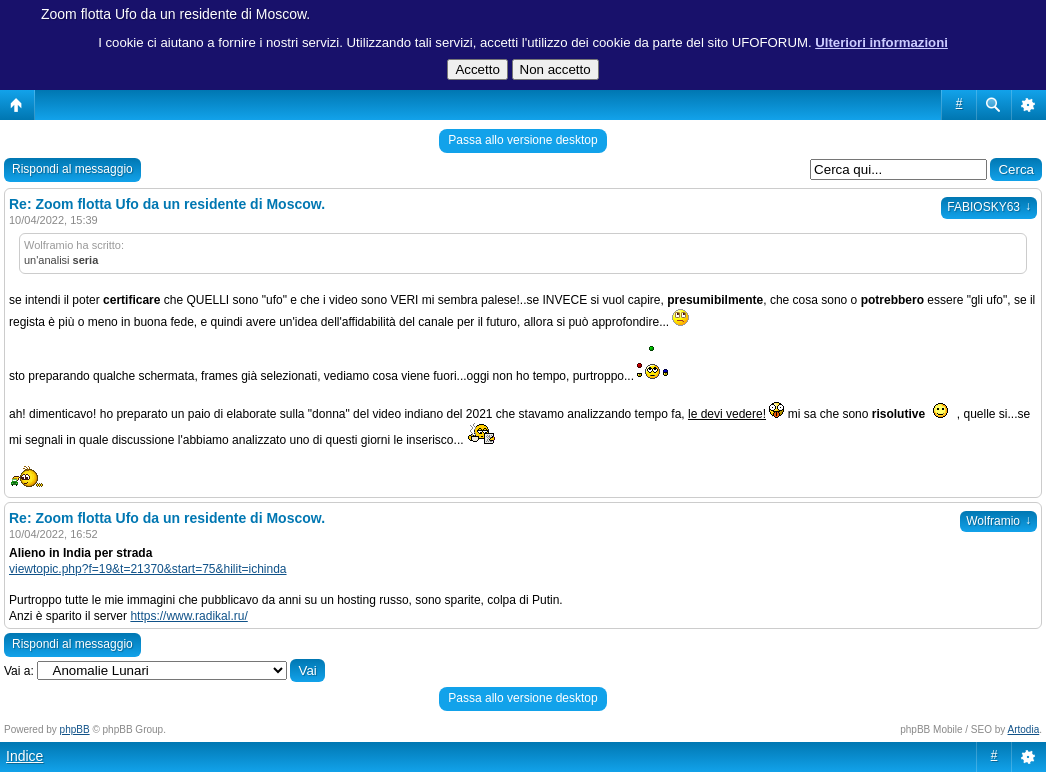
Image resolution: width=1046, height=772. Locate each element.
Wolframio (998, 521)
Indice (24, 756)
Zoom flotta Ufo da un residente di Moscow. (175, 14)
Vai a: (19, 671)
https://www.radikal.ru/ (188, 616)
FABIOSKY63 (989, 207)
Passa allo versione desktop (522, 140)
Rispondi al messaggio (72, 169)
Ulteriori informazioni (881, 42)
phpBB (75, 729)
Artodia (1024, 729)
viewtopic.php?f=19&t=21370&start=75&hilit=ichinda (148, 569)
